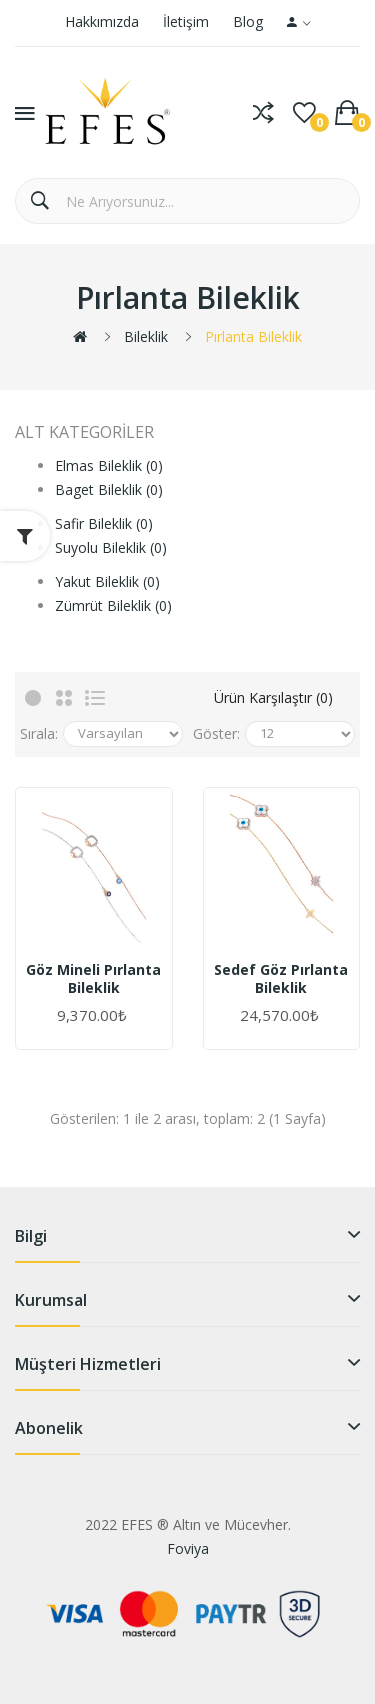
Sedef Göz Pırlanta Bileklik (281, 979)
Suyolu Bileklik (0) (111, 547)
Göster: (216, 733)
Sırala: (39, 733)
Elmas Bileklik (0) (109, 465)
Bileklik (146, 336)
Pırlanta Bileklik (253, 336)
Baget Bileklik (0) (109, 489)
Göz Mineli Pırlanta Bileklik (93, 979)
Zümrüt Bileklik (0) (113, 605)
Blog (248, 21)
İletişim (186, 21)
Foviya (188, 1548)
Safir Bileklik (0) (104, 523)
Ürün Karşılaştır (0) (273, 697)
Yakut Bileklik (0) (107, 581)
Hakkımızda (102, 21)
